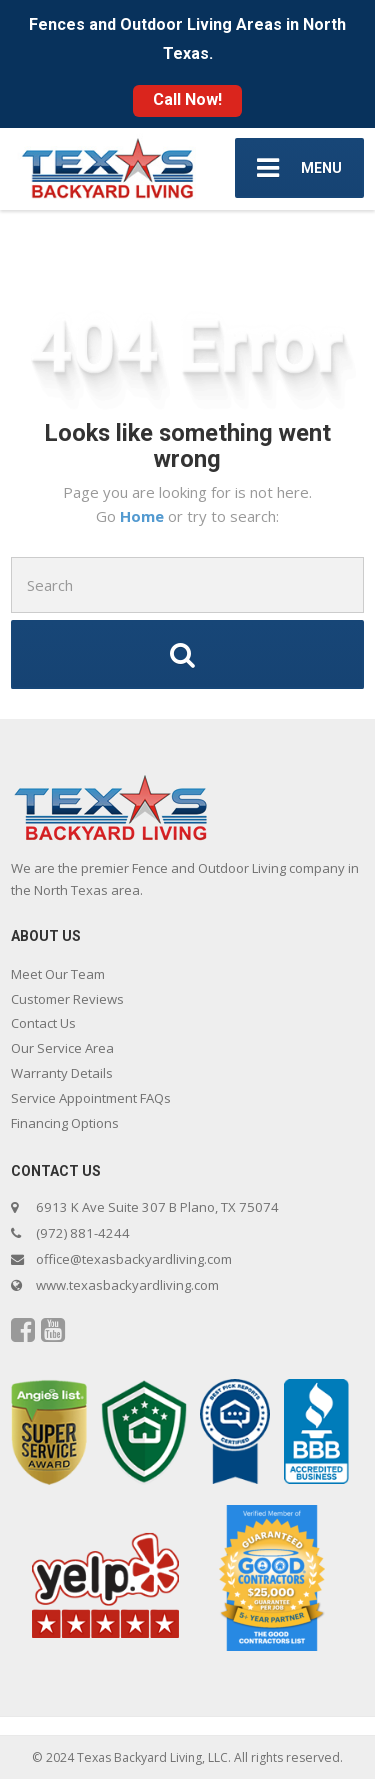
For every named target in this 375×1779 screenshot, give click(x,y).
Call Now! (187, 99)
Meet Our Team (58, 974)
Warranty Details (62, 1073)
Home (144, 516)
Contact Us (43, 1023)
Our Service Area (62, 1048)
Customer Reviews (67, 999)
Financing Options (65, 1123)
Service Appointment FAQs (91, 1098)
